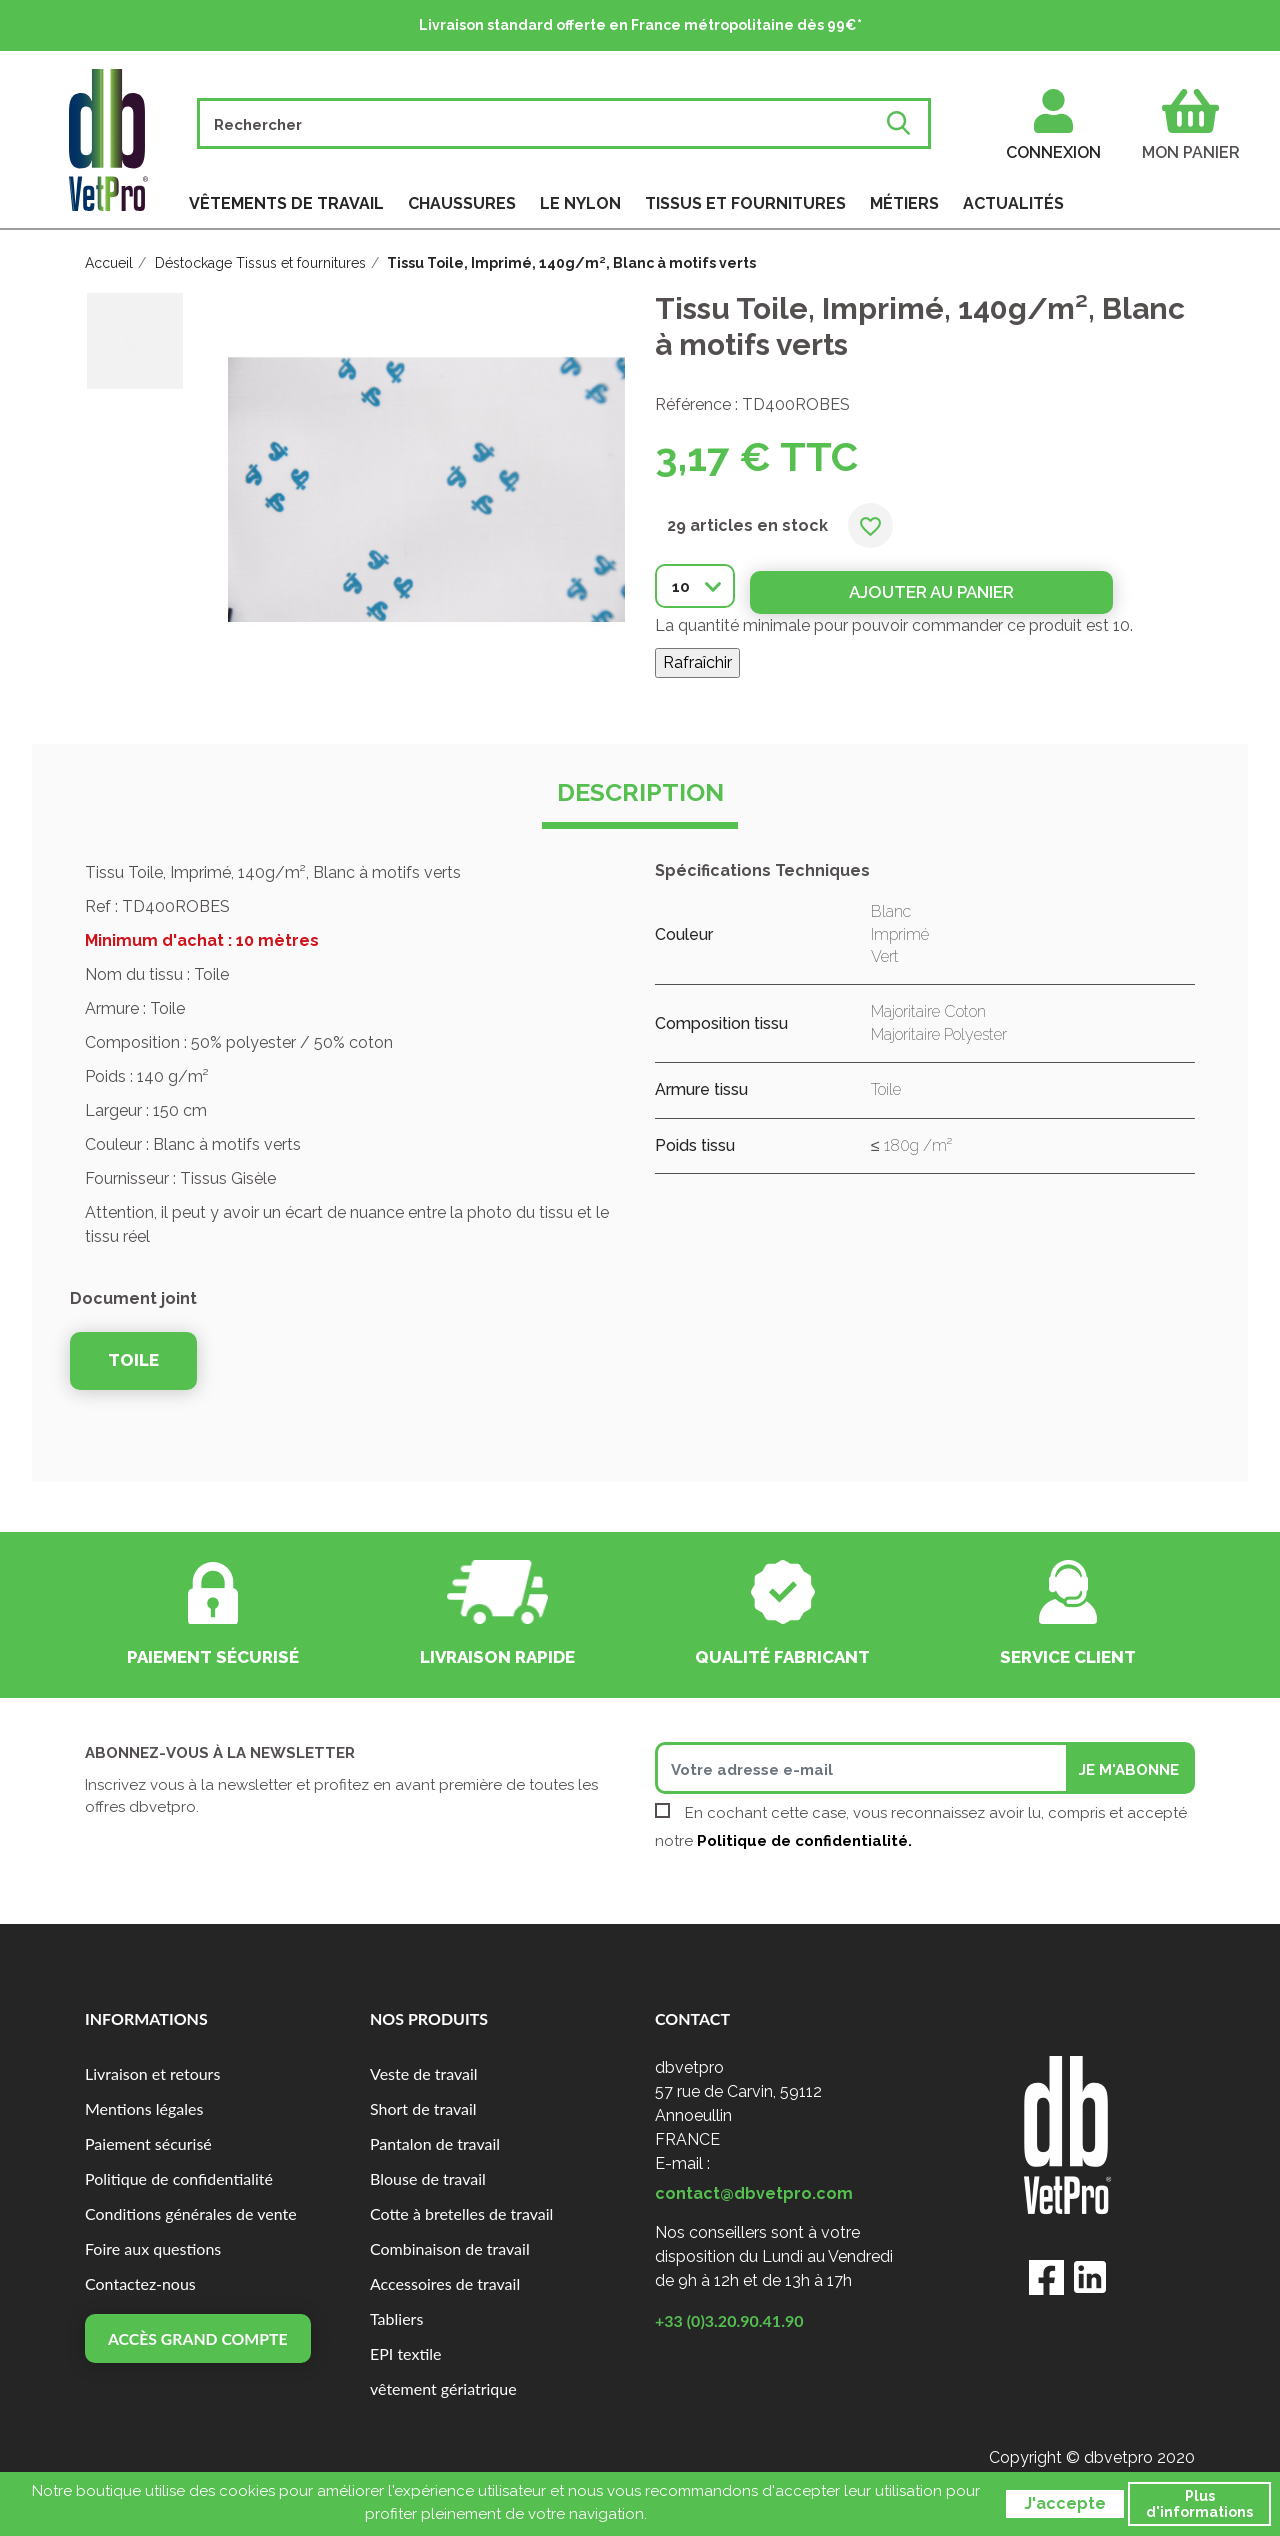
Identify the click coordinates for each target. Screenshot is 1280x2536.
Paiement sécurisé (148, 2143)
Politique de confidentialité (179, 2178)
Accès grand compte (199, 2338)
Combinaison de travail (450, 2248)
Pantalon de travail (435, 2143)
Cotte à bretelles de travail (461, 2213)
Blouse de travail (428, 2178)
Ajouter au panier (912, 585)
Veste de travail (424, 2073)
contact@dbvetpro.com (754, 2193)
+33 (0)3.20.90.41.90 (729, 2320)
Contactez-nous (140, 2283)
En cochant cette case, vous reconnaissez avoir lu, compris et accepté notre (921, 1827)
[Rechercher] (543, 123)
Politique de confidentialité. (804, 1841)
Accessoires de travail (445, 2283)
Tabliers (396, 2318)
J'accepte (1065, 2503)
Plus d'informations (1199, 2504)
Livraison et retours (152, 2073)
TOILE (133, 1360)
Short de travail (423, 2108)
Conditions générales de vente (191, 2213)
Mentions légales (144, 2108)
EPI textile (406, 2353)
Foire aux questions (153, 2248)
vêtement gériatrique (443, 2388)
